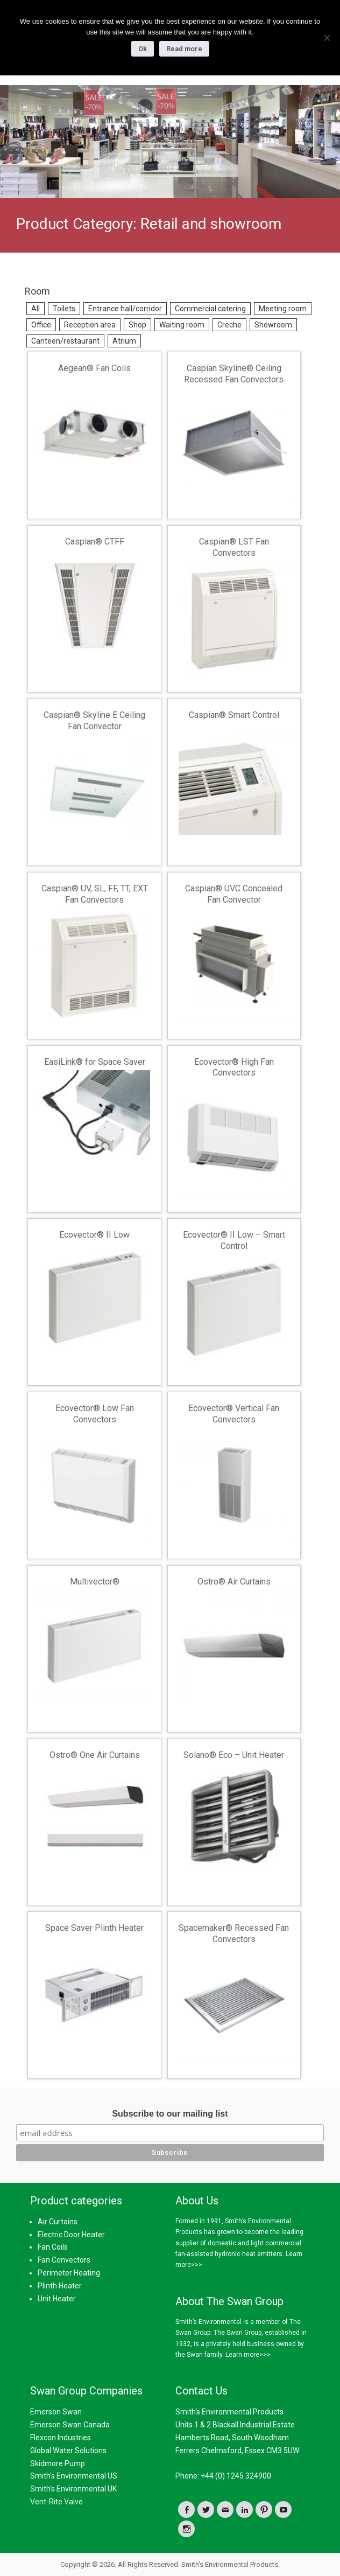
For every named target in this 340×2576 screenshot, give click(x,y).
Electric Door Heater (71, 2234)
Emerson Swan (56, 2411)
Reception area (90, 324)
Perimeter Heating (69, 2272)
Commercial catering (210, 308)
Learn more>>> (248, 2354)
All (35, 308)
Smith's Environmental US (73, 2476)
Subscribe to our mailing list (170, 2113)
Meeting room (283, 308)
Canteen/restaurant (65, 341)
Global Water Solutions (68, 2450)
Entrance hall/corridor (125, 308)
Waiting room (181, 324)
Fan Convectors (64, 2260)
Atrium (124, 341)
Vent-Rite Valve (56, 2501)
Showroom (273, 324)
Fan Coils (53, 2247)
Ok (142, 49)
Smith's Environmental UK (73, 2488)
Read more (184, 49)
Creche (229, 324)
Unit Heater (57, 2298)
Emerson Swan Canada (70, 2424)
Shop (137, 324)
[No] (326, 37)
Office (41, 324)
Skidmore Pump (57, 2463)
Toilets (64, 308)
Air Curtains (57, 2221)
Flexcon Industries (60, 2437)
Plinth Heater (60, 2285)
